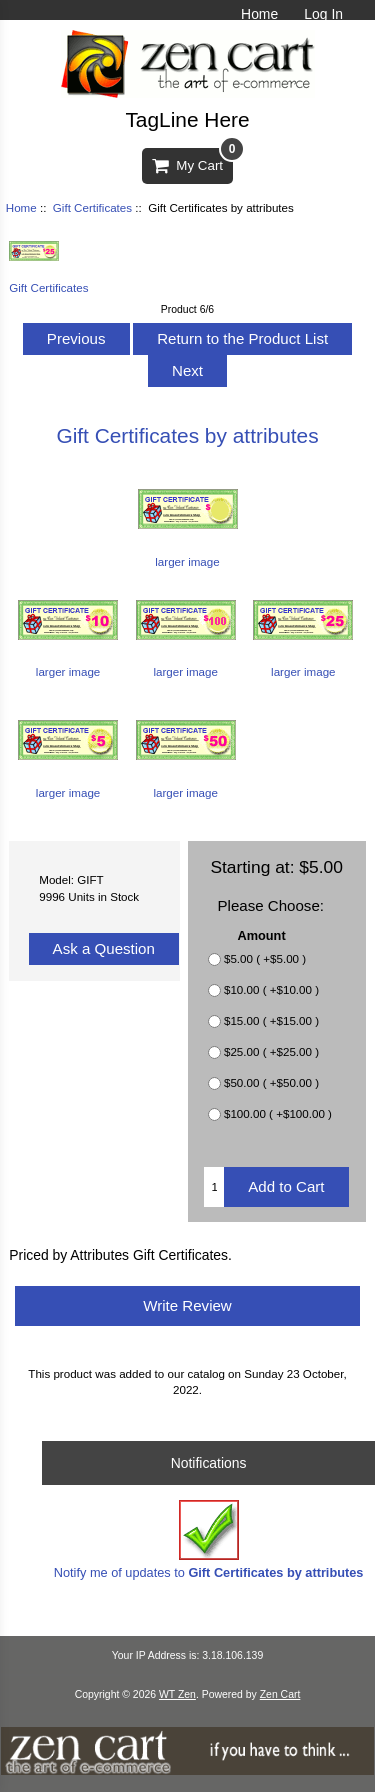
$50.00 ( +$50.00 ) (271, 1082)
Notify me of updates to (209, 1539)
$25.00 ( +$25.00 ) (271, 1051)
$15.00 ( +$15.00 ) (271, 1020)
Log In (323, 14)
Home (259, 14)
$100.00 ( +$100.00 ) (278, 1113)
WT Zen (177, 1694)
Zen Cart (280, 1694)
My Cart (192, 160)
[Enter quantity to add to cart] (214, 1187)
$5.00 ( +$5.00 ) (265, 958)
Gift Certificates (92, 207)
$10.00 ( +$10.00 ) (271, 989)
